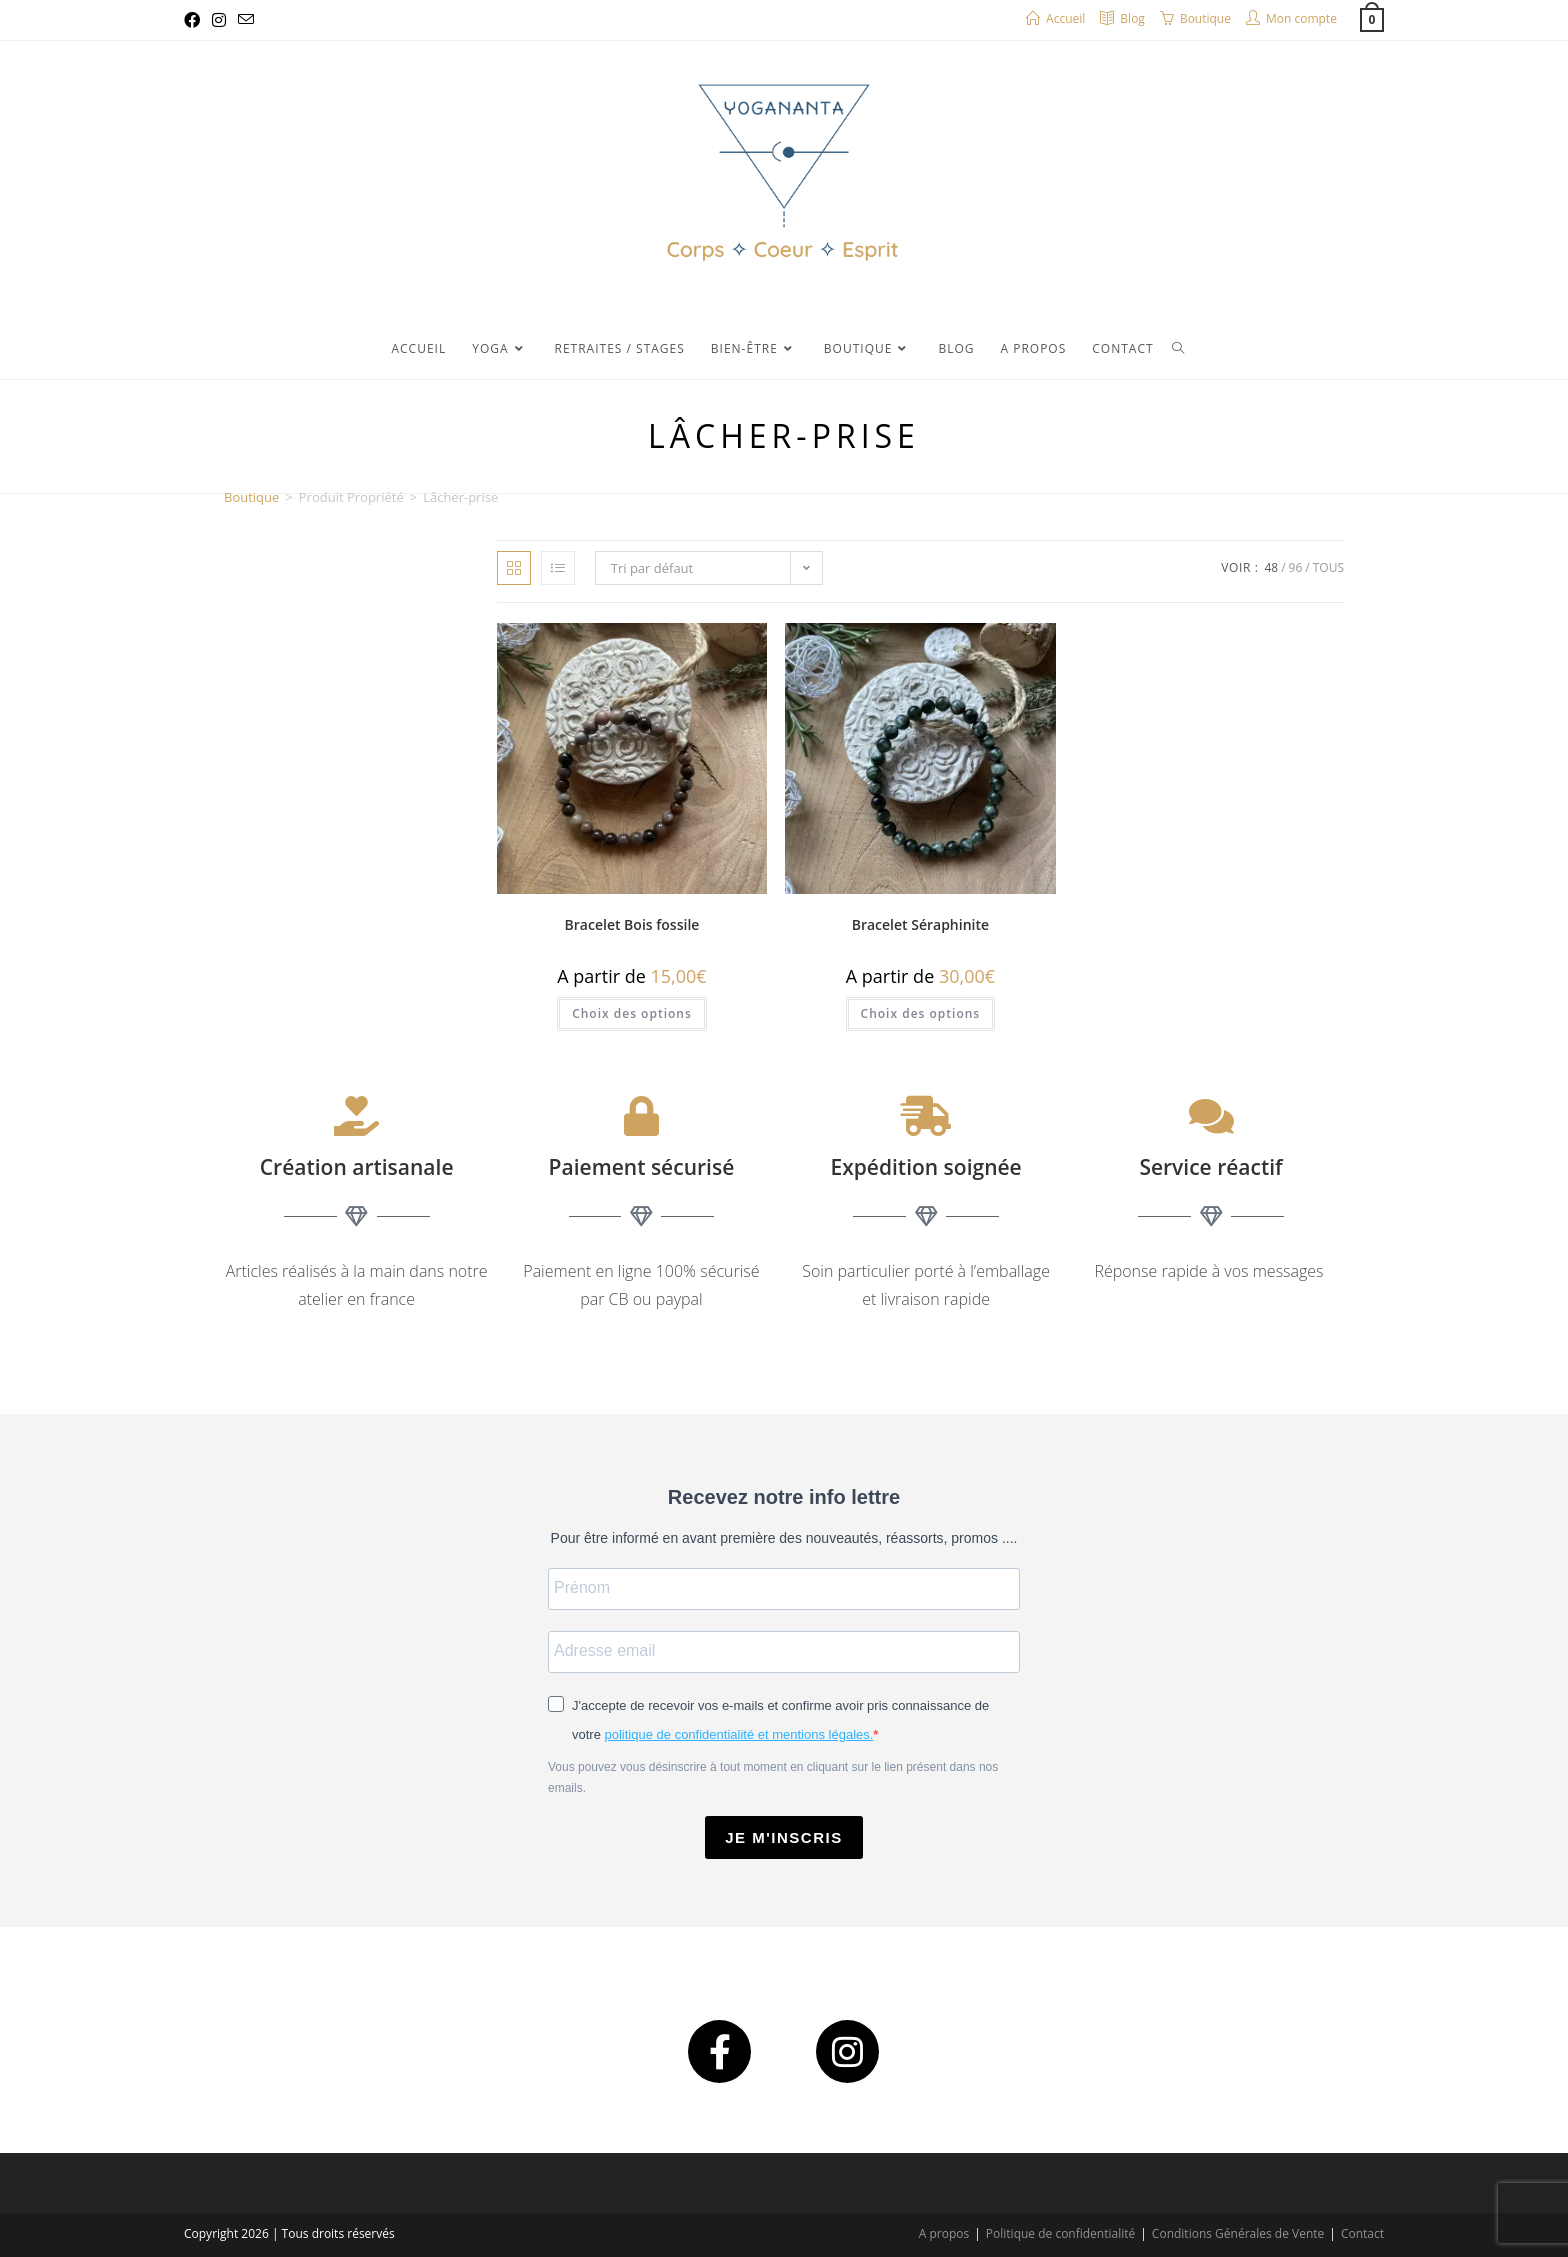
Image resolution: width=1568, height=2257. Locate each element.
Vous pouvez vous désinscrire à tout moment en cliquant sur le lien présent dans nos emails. (773, 1778)
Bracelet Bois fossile (632, 924)
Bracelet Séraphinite (920, 924)
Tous (1328, 567)
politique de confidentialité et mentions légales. (739, 1734)
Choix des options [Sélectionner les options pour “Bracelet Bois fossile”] (632, 1013)
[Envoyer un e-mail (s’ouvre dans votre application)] (246, 20)
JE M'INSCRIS (783, 1837)
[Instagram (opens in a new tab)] (219, 20)
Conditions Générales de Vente (1238, 2233)
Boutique (251, 497)
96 (1296, 567)
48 (1271, 567)
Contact (1362, 2233)
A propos (944, 2233)
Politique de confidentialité (1060, 2233)
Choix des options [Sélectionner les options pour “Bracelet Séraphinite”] (921, 1013)
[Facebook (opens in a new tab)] (195, 20)
